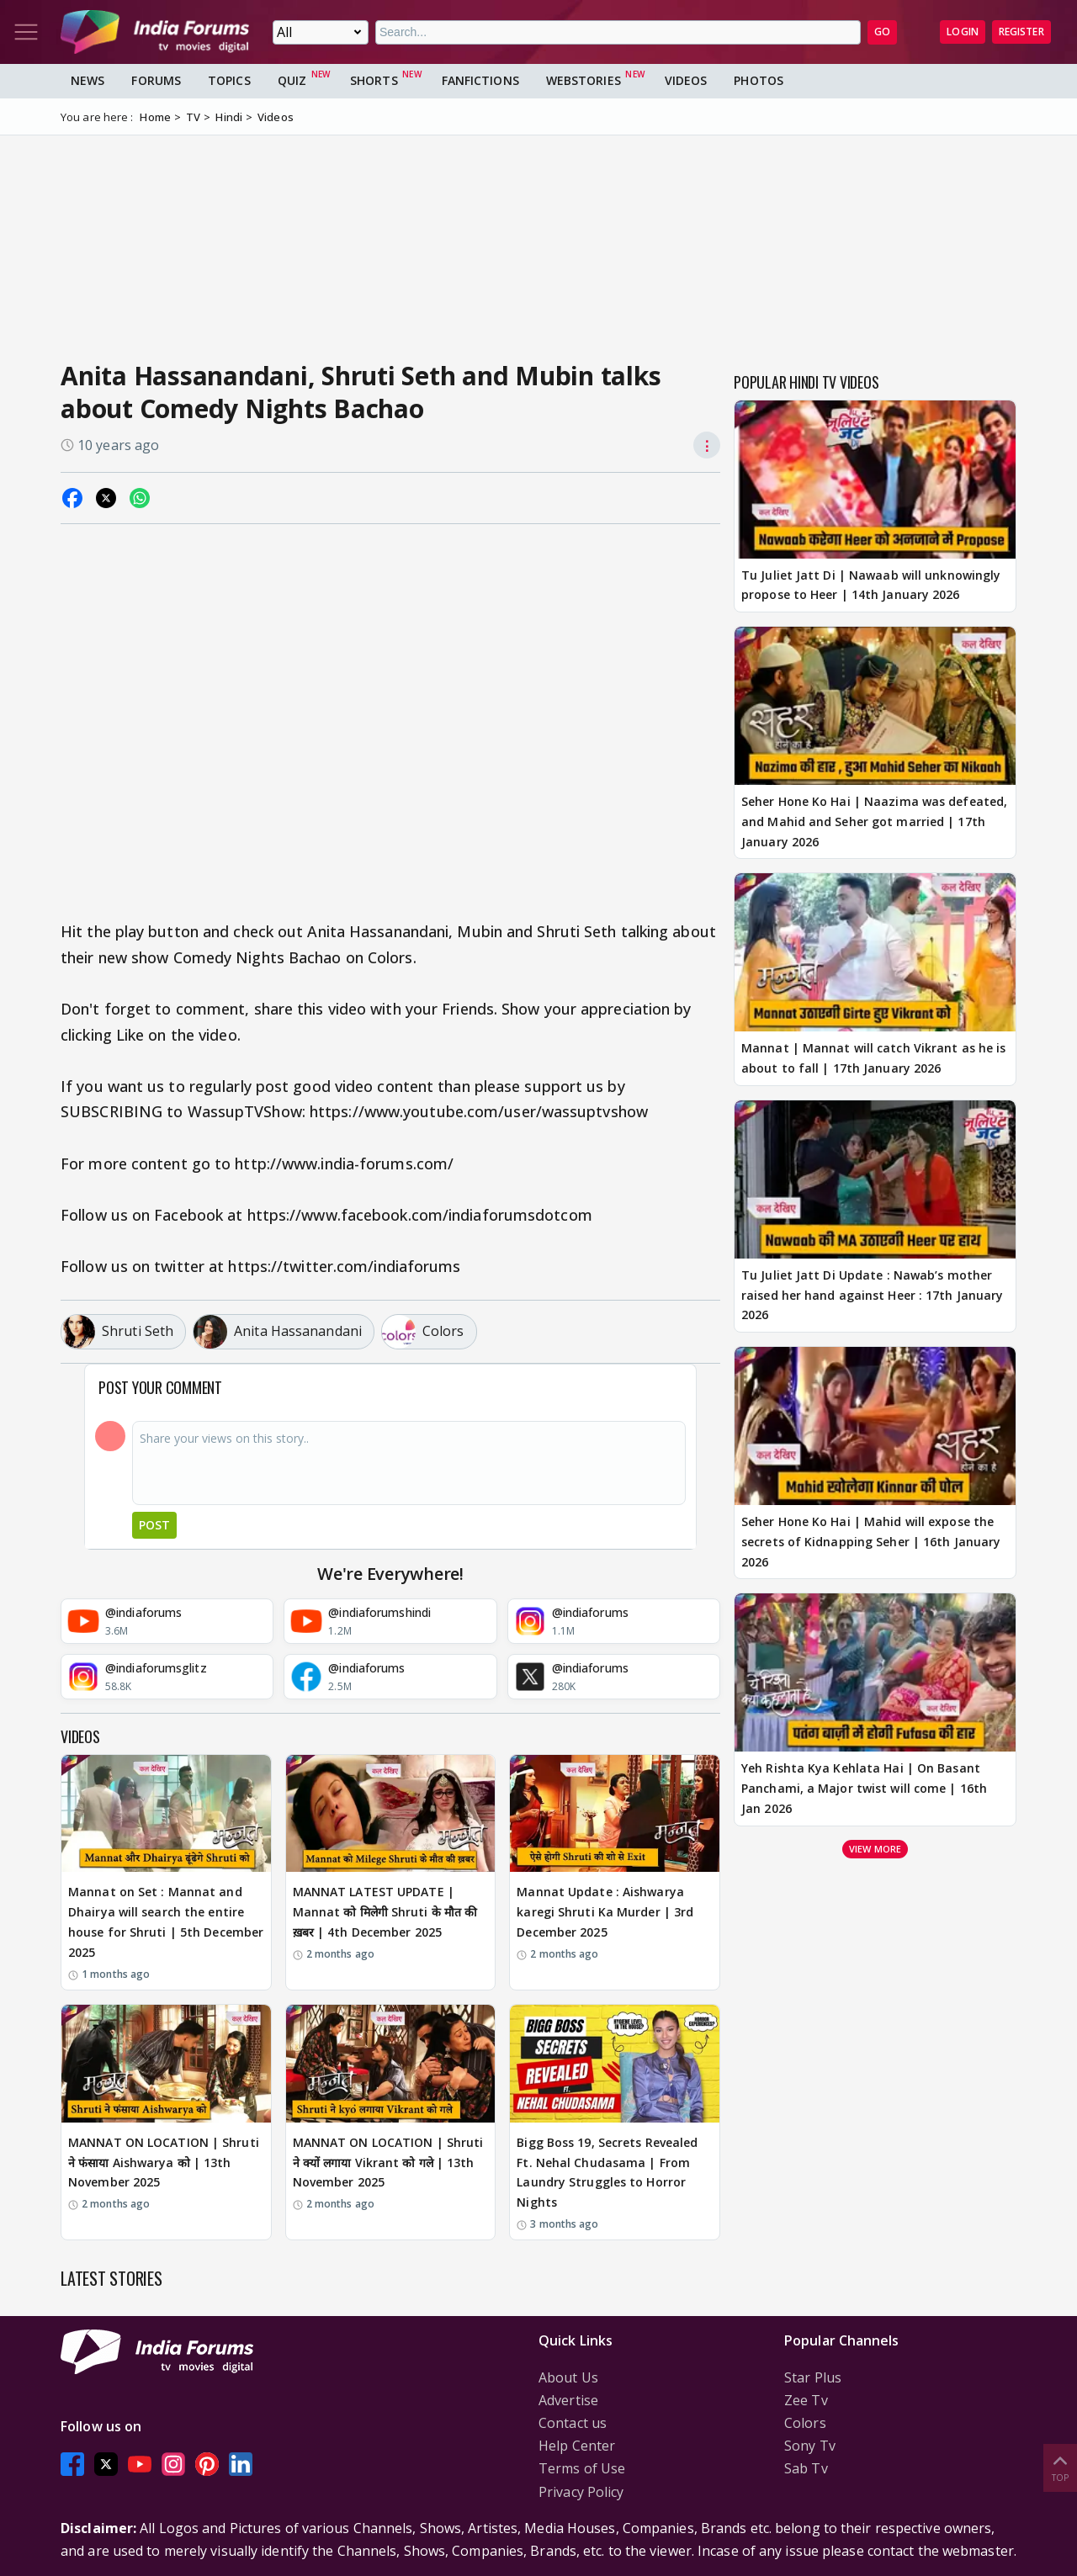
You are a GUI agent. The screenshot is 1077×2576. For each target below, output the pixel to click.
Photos (758, 80)
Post (154, 1525)
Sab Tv (806, 2468)
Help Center (576, 2445)
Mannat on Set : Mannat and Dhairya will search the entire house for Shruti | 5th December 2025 (165, 1921)
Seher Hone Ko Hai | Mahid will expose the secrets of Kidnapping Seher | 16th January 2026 (870, 1541)
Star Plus (812, 2377)
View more (875, 1848)
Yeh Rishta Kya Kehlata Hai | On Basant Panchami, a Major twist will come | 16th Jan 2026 (864, 1788)
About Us (568, 2377)
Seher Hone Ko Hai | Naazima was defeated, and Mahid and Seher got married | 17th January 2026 (874, 821)
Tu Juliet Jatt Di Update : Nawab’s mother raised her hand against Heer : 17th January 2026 (872, 1295)
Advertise (568, 2400)
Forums (156, 80)
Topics (229, 80)
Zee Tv (806, 2400)
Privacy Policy (580, 2492)
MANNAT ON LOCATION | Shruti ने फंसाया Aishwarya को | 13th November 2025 (163, 2162)
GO (882, 31)
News (87, 80)
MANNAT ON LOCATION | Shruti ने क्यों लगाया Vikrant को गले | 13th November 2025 (388, 2162)
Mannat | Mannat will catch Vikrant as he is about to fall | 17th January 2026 (873, 1058)
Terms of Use (581, 2468)
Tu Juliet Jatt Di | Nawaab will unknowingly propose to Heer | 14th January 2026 (870, 585)
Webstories (583, 80)
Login (963, 31)
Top (1060, 2467)
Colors (805, 2423)
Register (1021, 31)
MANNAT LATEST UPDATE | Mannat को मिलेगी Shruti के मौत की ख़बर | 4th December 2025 (385, 1912)
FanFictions (480, 80)
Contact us (572, 2423)
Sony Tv (810, 2445)
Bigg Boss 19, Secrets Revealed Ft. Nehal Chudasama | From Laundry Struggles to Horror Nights (607, 2172)
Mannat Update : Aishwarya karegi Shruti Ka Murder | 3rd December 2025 (605, 1912)
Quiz (292, 80)
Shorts (374, 80)
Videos (686, 80)
